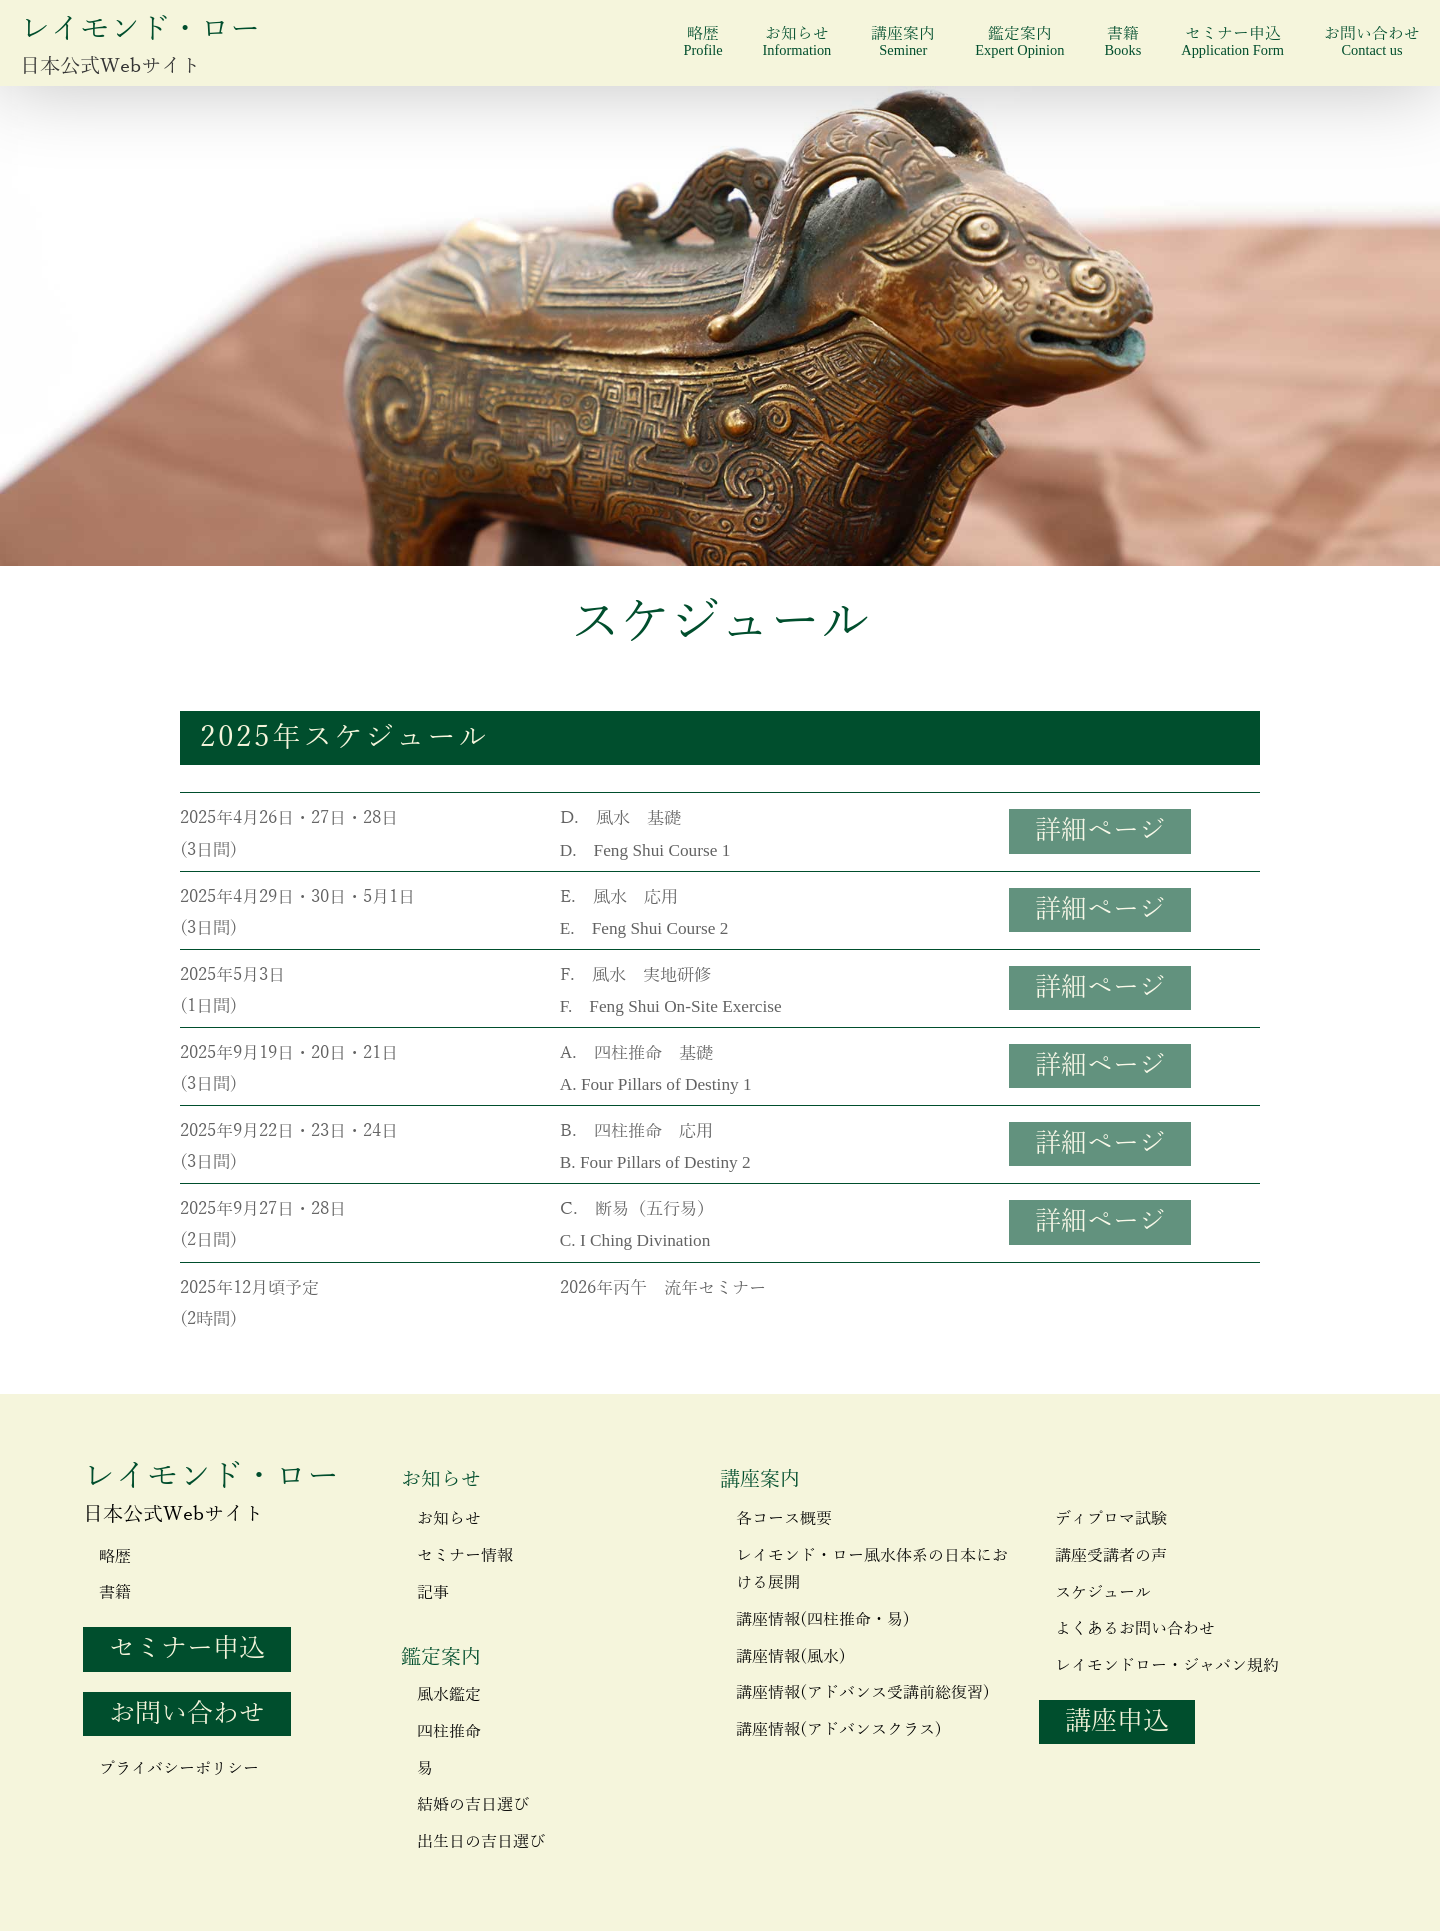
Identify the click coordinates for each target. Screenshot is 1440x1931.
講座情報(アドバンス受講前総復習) (863, 1693)
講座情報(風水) (791, 1657)
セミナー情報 (465, 1556)
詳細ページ (1100, 830)
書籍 (1122, 41)
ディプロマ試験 (1111, 1519)
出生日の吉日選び (481, 1842)
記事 (433, 1593)
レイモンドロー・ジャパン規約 (1167, 1666)
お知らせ (797, 41)
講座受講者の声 (1111, 1556)
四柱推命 (449, 1732)
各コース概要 (784, 1519)
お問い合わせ (1372, 41)
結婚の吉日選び (473, 1805)
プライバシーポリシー (179, 1769)
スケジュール (1103, 1593)
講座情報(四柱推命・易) (823, 1620)
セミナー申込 (1232, 41)
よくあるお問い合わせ (1135, 1629)
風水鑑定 (449, 1695)
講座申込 (1117, 1721)
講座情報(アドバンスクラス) (839, 1730)
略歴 (702, 41)
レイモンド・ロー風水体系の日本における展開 (872, 1569)
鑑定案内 (1019, 41)
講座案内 (903, 41)
